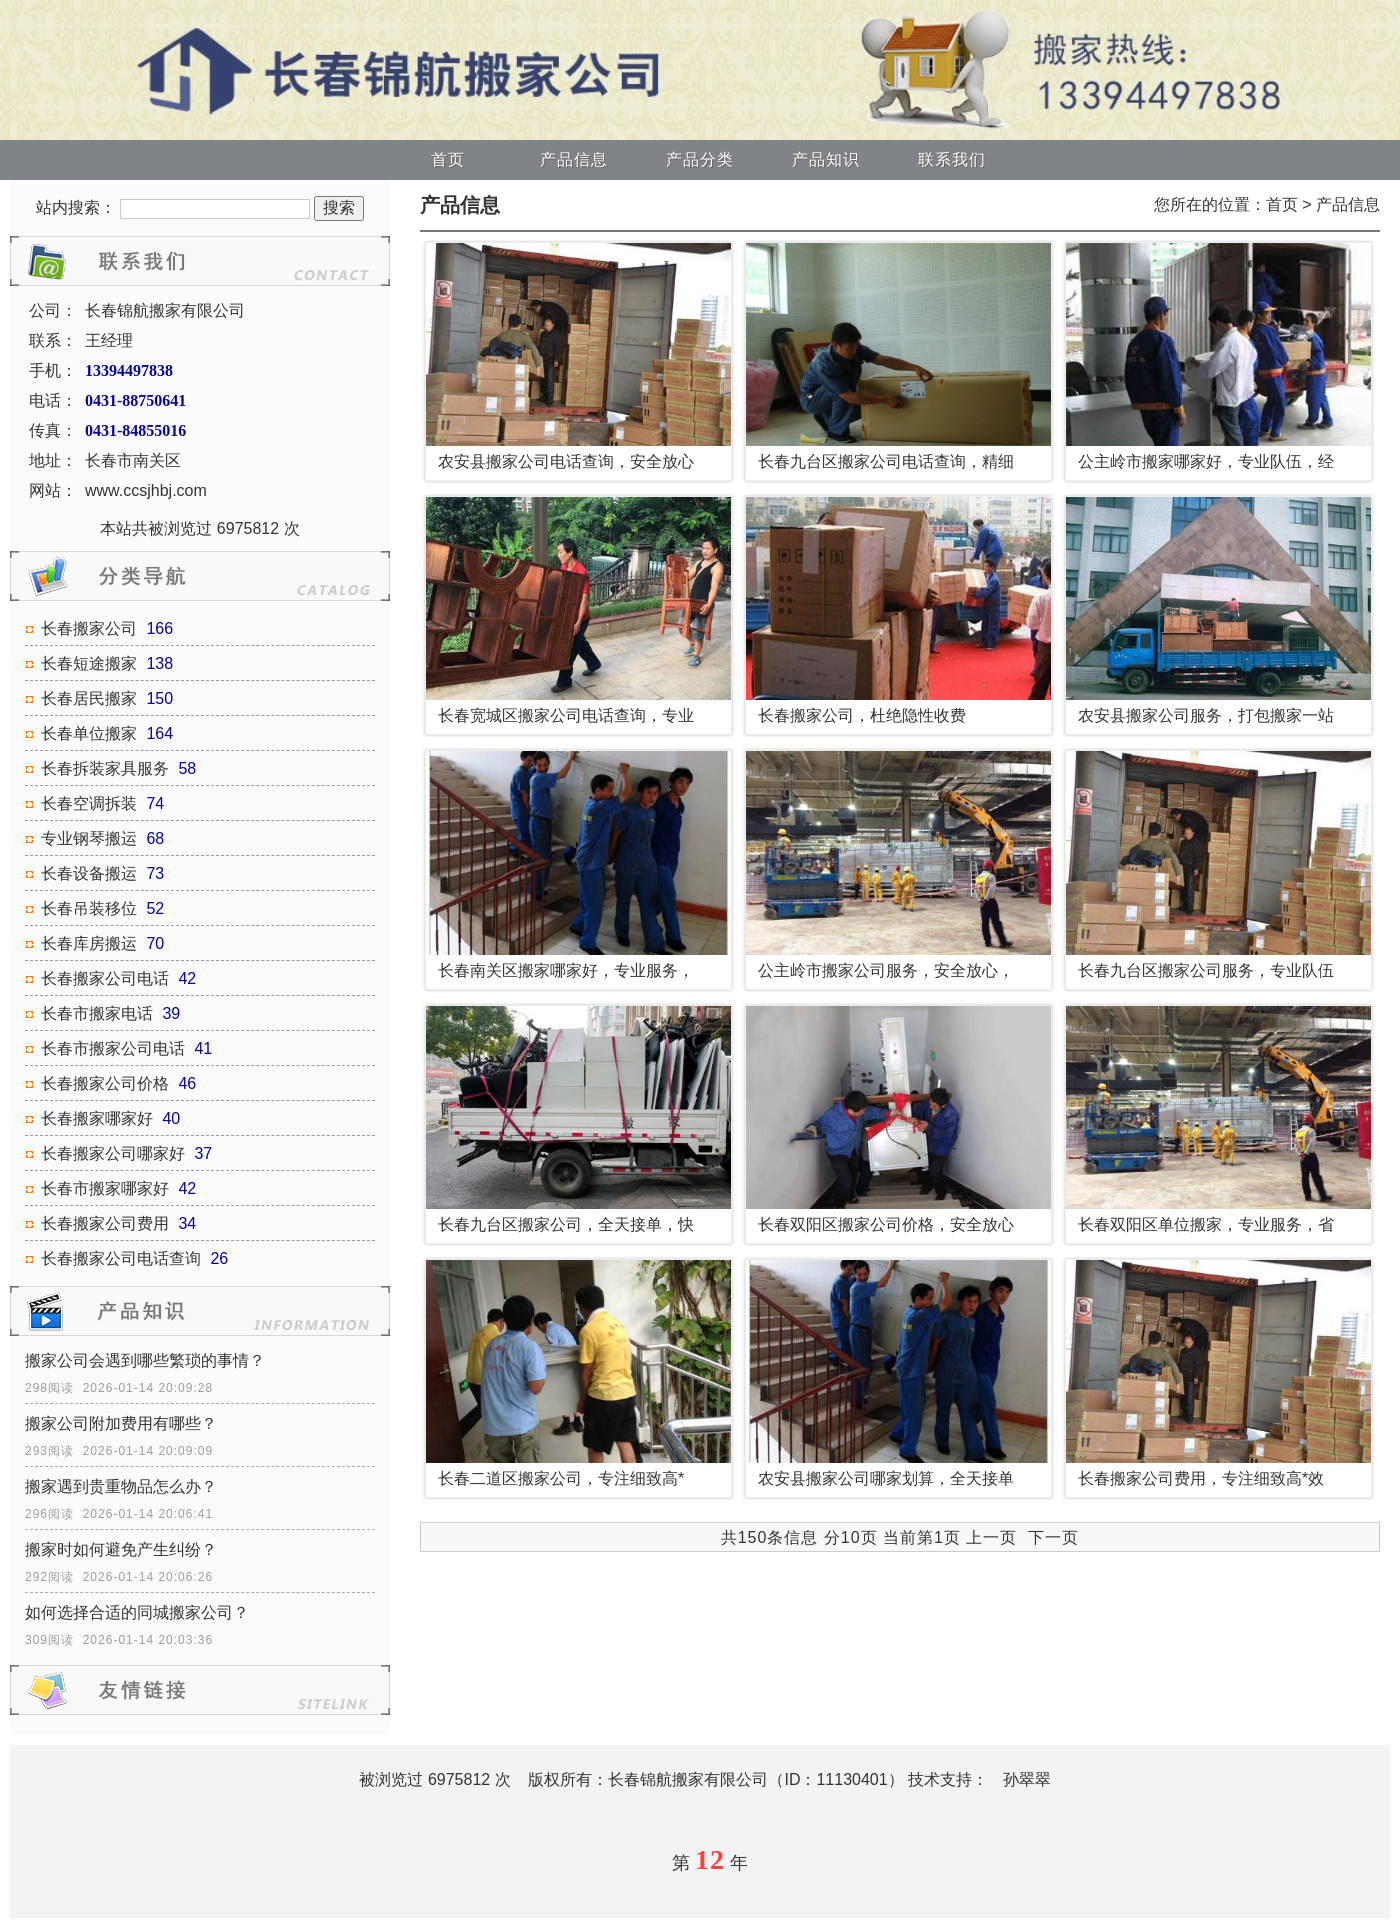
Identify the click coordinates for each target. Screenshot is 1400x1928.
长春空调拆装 (89, 803)
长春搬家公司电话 (105, 978)
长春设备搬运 (89, 873)
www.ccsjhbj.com (146, 490)
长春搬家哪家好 (97, 1118)
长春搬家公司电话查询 (121, 1258)
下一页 (1053, 1537)
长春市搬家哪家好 (105, 1188)
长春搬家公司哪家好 (113, 1153)
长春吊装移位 (89, 908)
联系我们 (952, 159)
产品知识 (826, 159)
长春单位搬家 (89, 733)
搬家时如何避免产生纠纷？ (121, 1549)
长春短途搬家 (89, 663)
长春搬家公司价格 (105, 1083)
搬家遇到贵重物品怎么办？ (121, 1486)
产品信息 (574, 159)
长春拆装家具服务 (105, 768)
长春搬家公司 (89, 628)
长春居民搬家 (89, 698)
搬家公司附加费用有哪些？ (121, 1423)
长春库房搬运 (89, 943)
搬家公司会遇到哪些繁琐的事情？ (145, 1360)
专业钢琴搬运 (89, 838)
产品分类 (700, 159)
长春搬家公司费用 (105, 1223)
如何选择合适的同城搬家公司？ (137, 1612)
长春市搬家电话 (97, 1013)
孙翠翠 (1027, 1779)
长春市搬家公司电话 (113, 1048)
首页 (448, 159)
